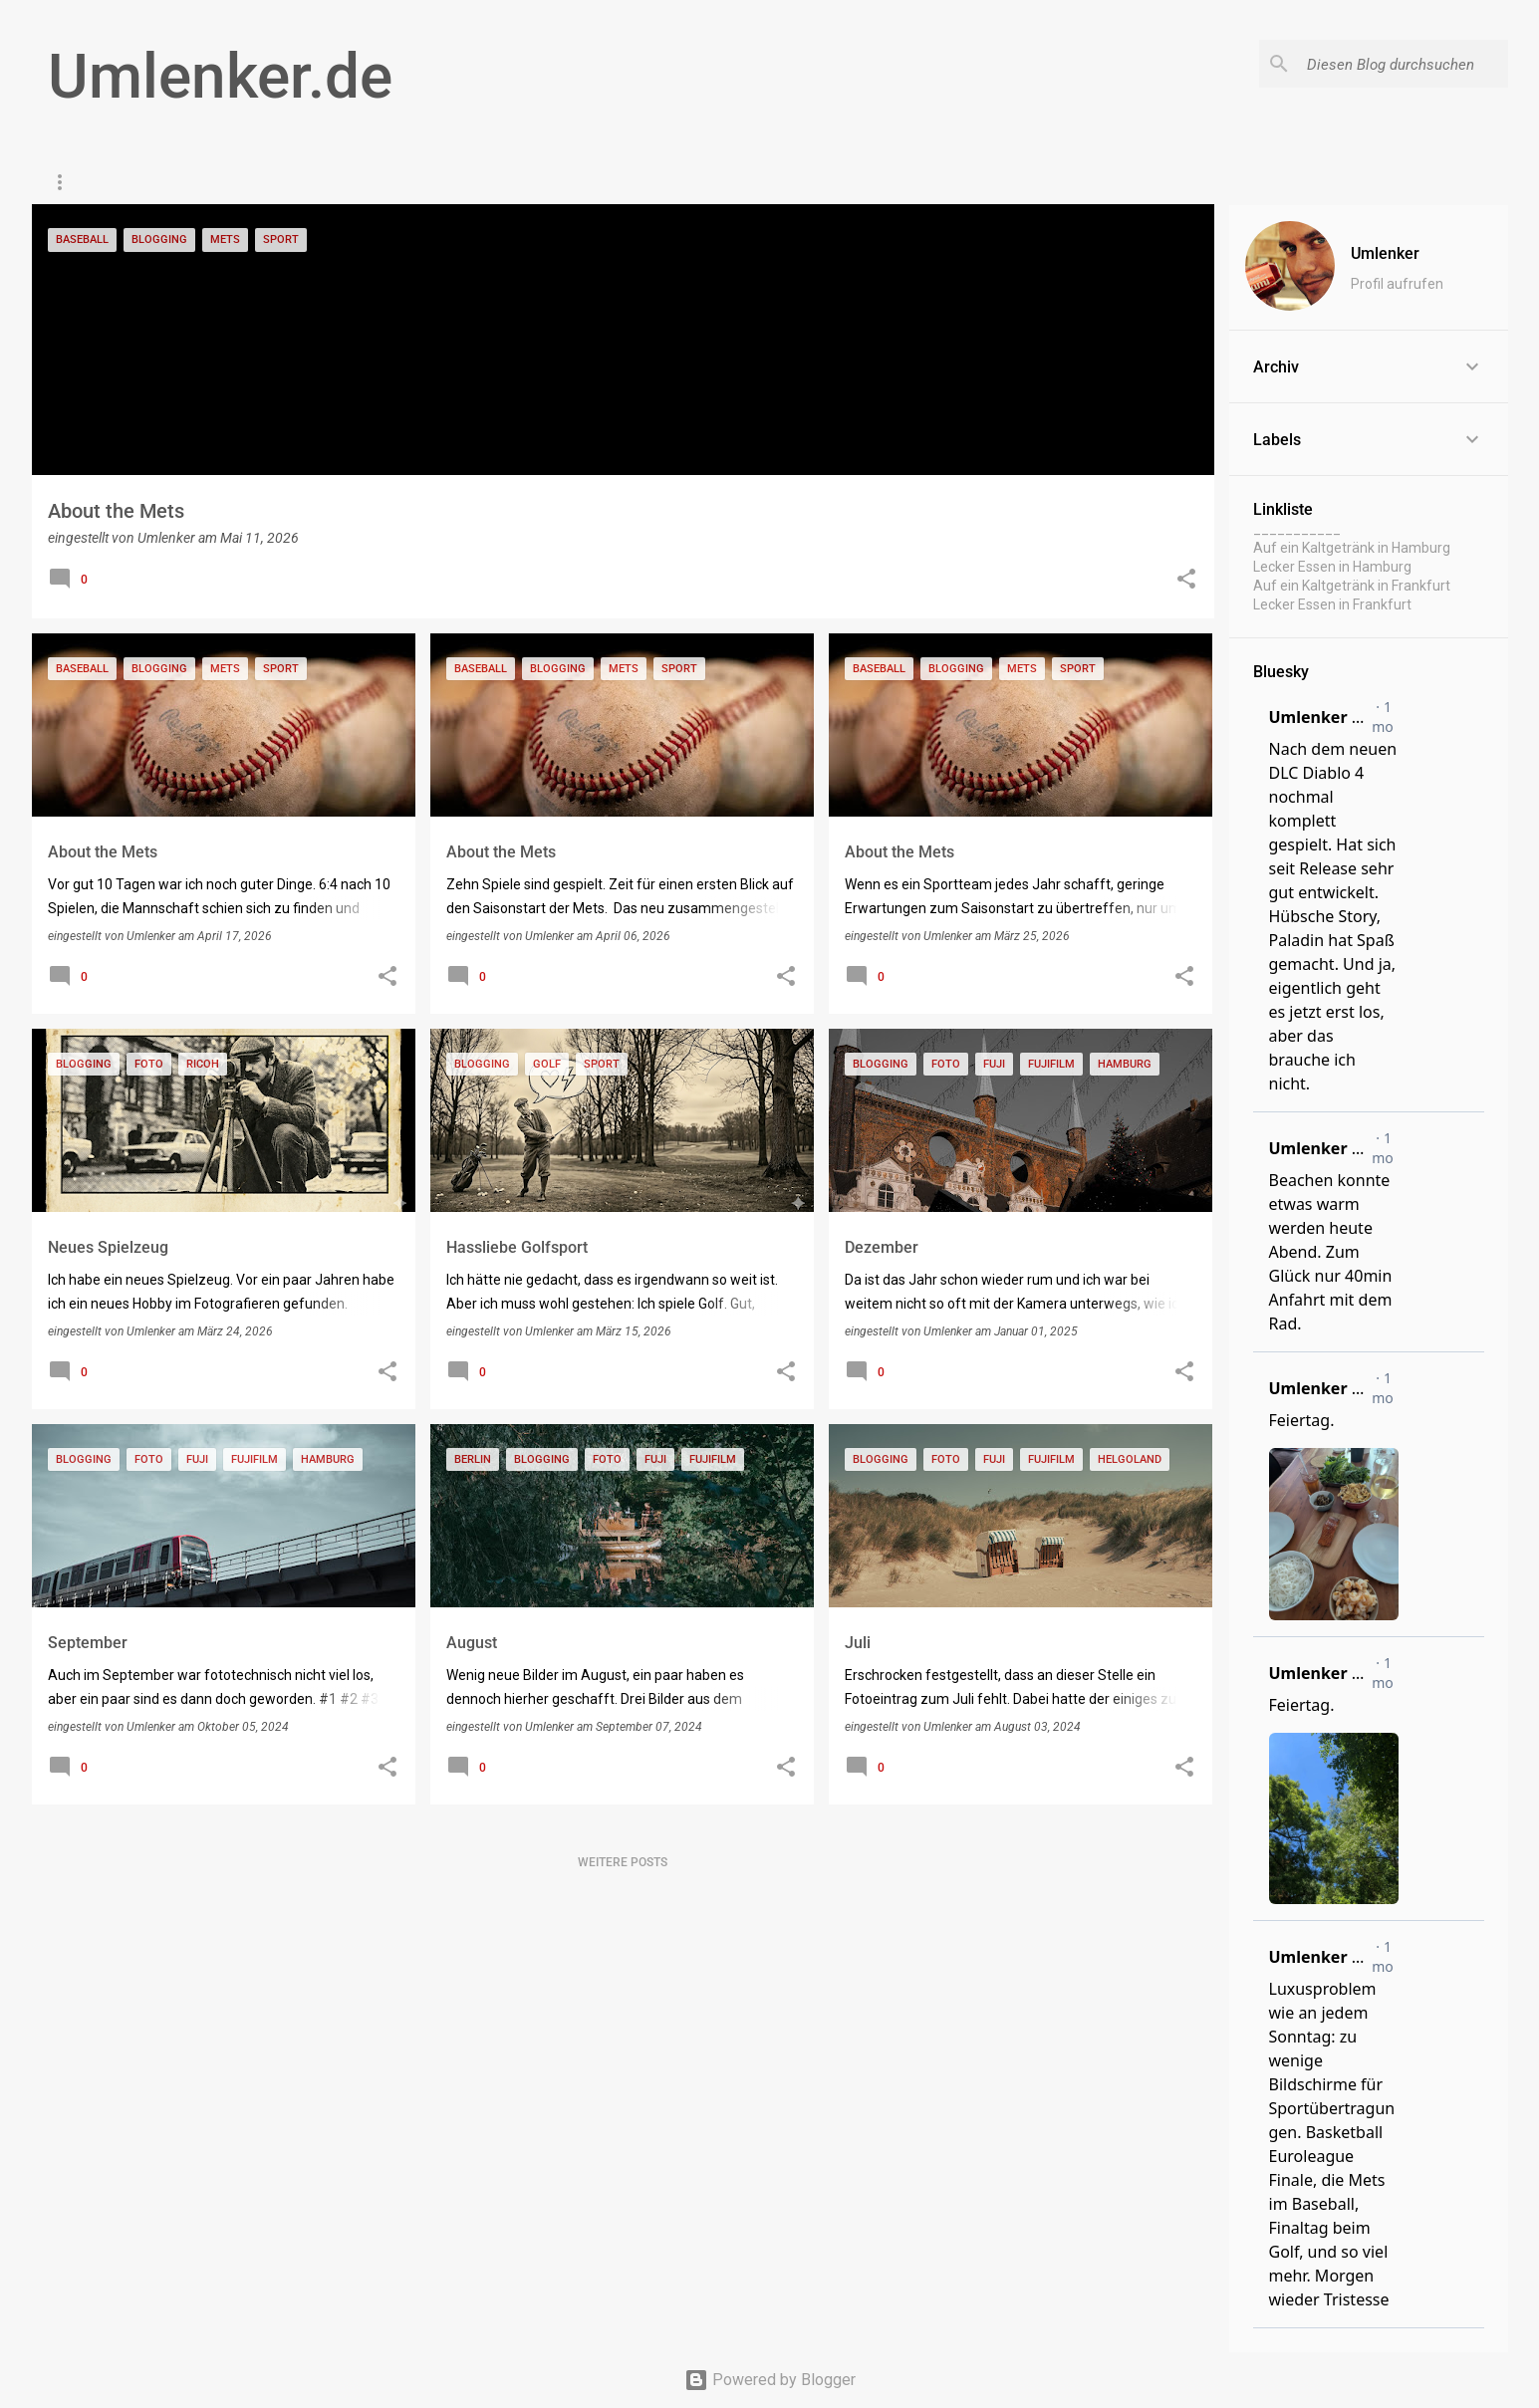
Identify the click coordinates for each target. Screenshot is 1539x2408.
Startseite (82, 182)
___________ (1297, 529)
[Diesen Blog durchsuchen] (1403, 64)
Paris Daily (193, 182)
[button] (1186, 581)
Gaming (295, 182)
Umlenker (1385, 253)
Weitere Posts (622, 1862)
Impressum (398, 182)
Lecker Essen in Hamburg (1332, 567)
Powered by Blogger (770, 2379)
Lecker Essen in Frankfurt (1332, 604)
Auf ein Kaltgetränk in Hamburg (1351, 548)
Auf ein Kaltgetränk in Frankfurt (1351, 586)
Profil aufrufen (1397, 284)
